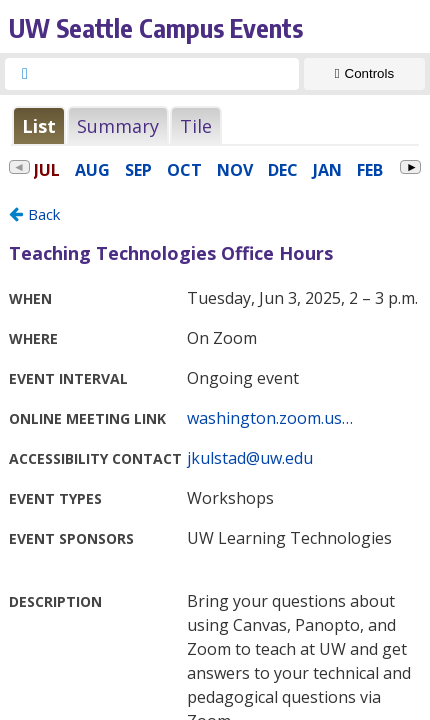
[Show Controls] (364, 74)
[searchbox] (170, 74)
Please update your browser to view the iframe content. (215, 125)
